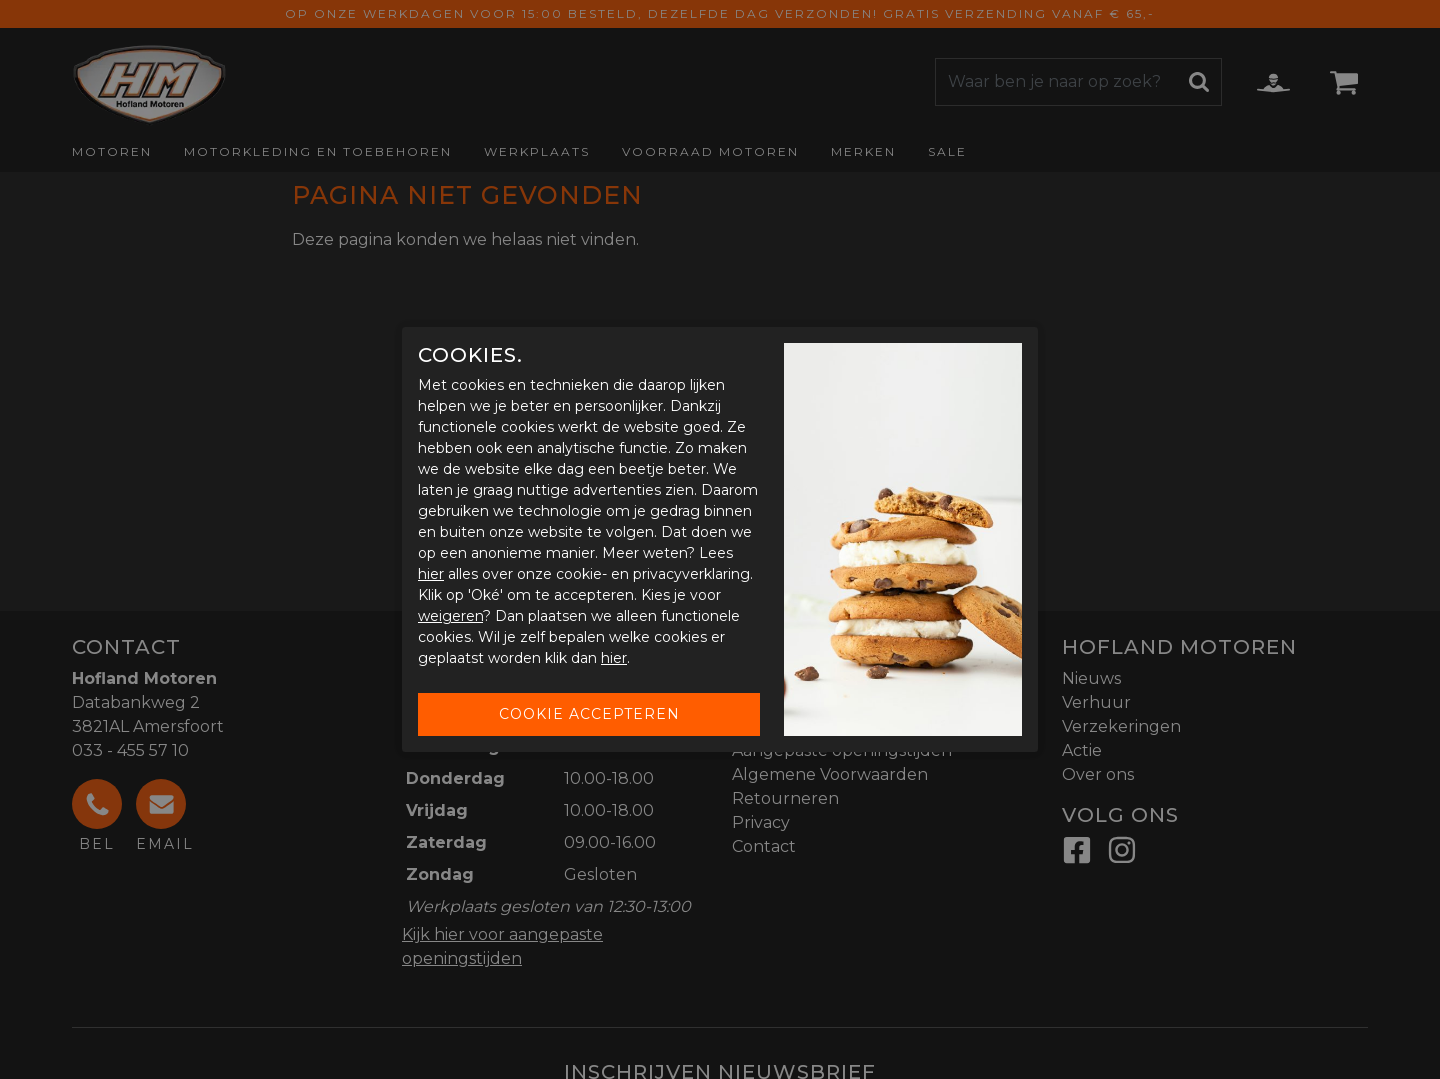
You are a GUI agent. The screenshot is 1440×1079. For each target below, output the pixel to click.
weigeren (450, 616)
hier (431, 574)
